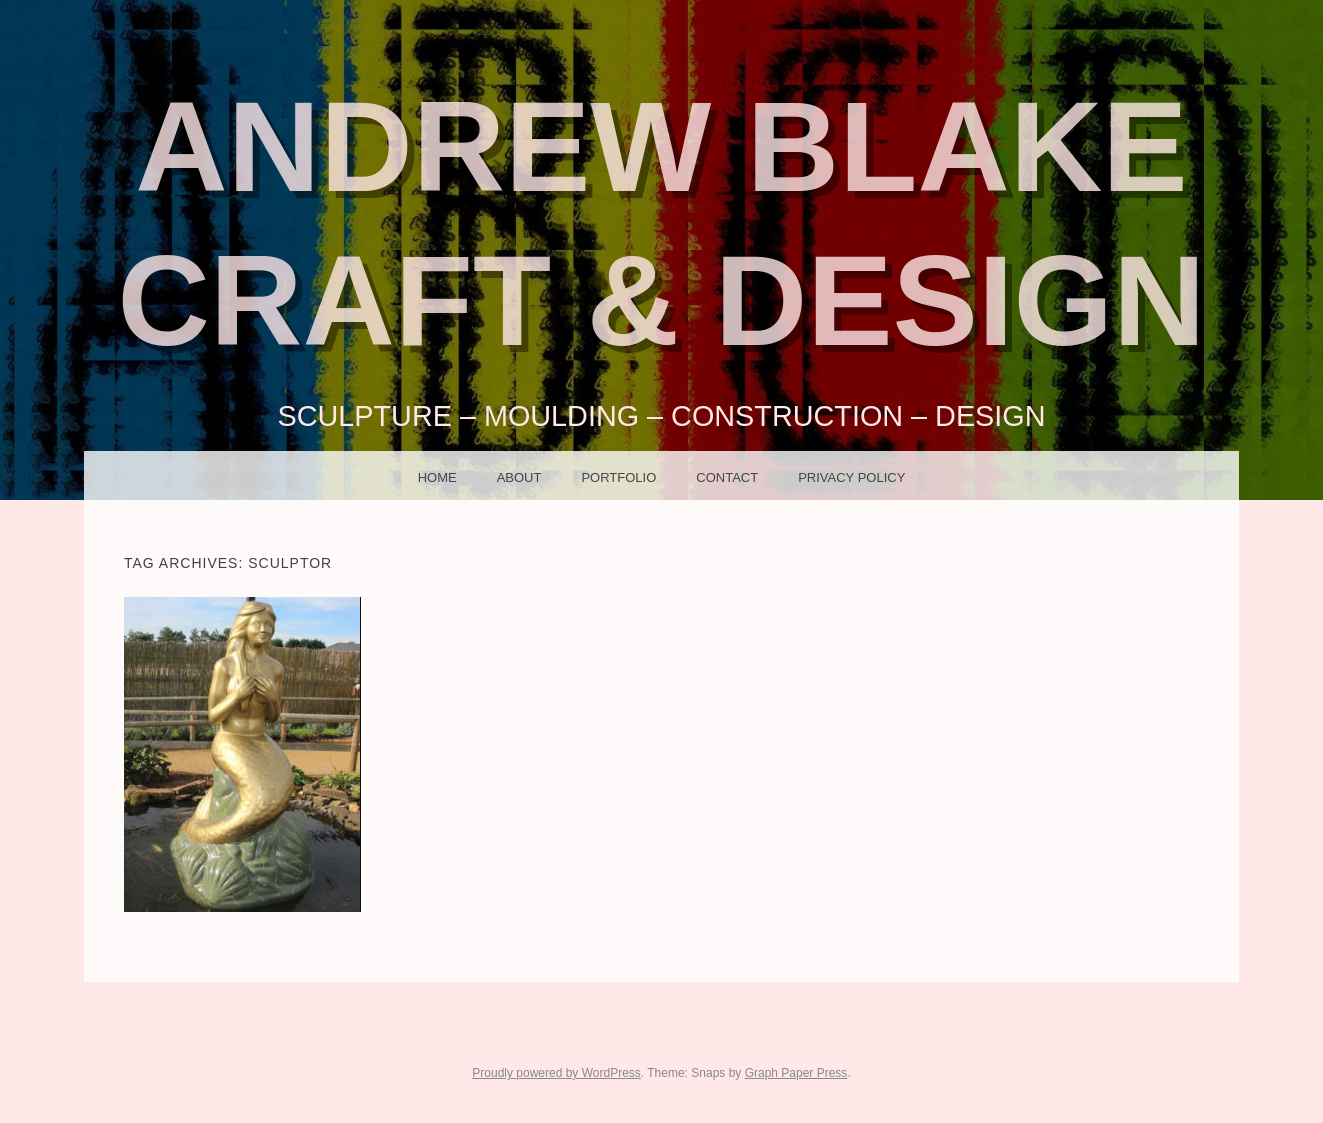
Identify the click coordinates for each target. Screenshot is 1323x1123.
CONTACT (727, 477)
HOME (437, 477)
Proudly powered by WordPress (556, 1073)
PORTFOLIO (618, 477)
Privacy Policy (851, 477)
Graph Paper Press (796, 1073)
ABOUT (519, 477)
